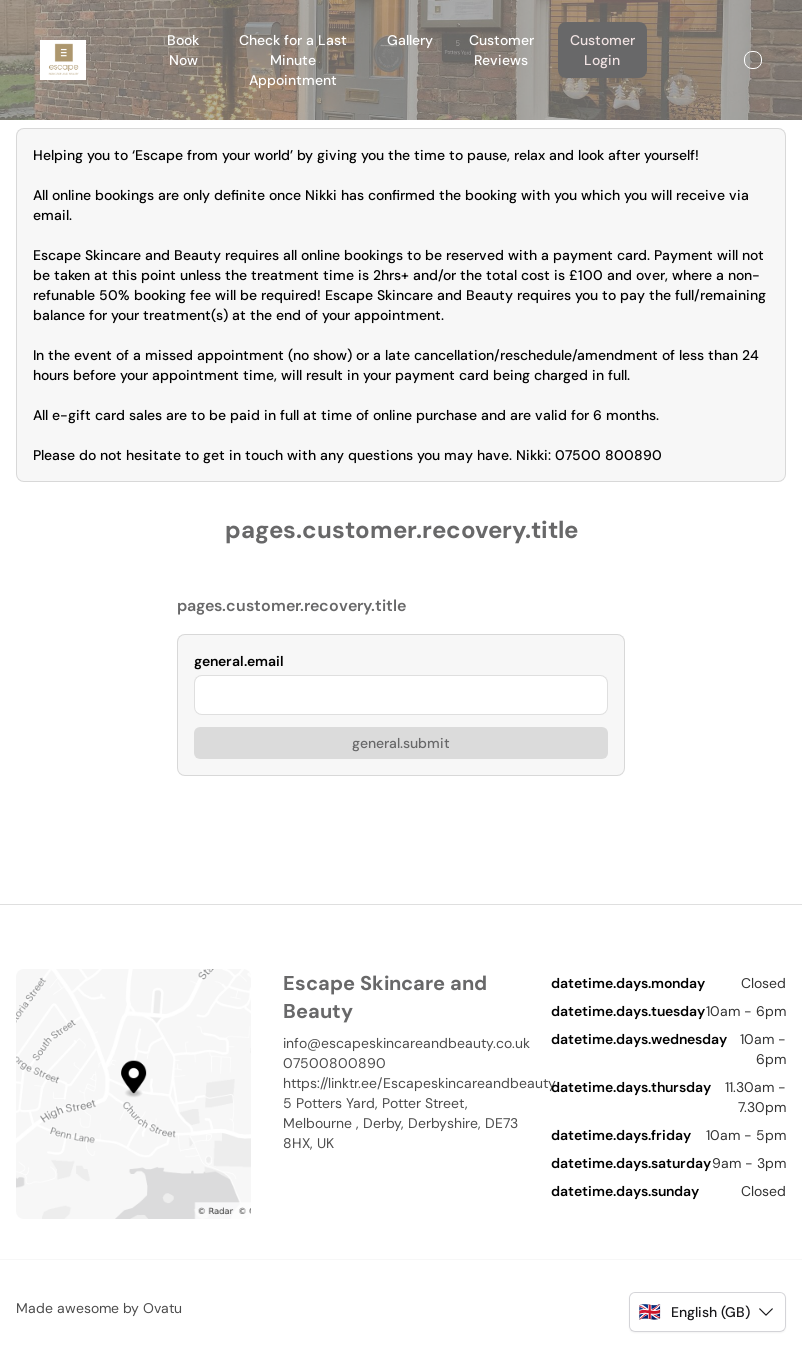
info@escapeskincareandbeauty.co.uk (400, 1043)
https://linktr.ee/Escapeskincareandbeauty (400, 1083)
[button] (707, 1312)
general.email (239, 661)
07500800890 (334, 1063)
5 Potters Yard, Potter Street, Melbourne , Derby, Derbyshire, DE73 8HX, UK (400, 1123)
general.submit (401, 743)
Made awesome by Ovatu (99, 1308)
